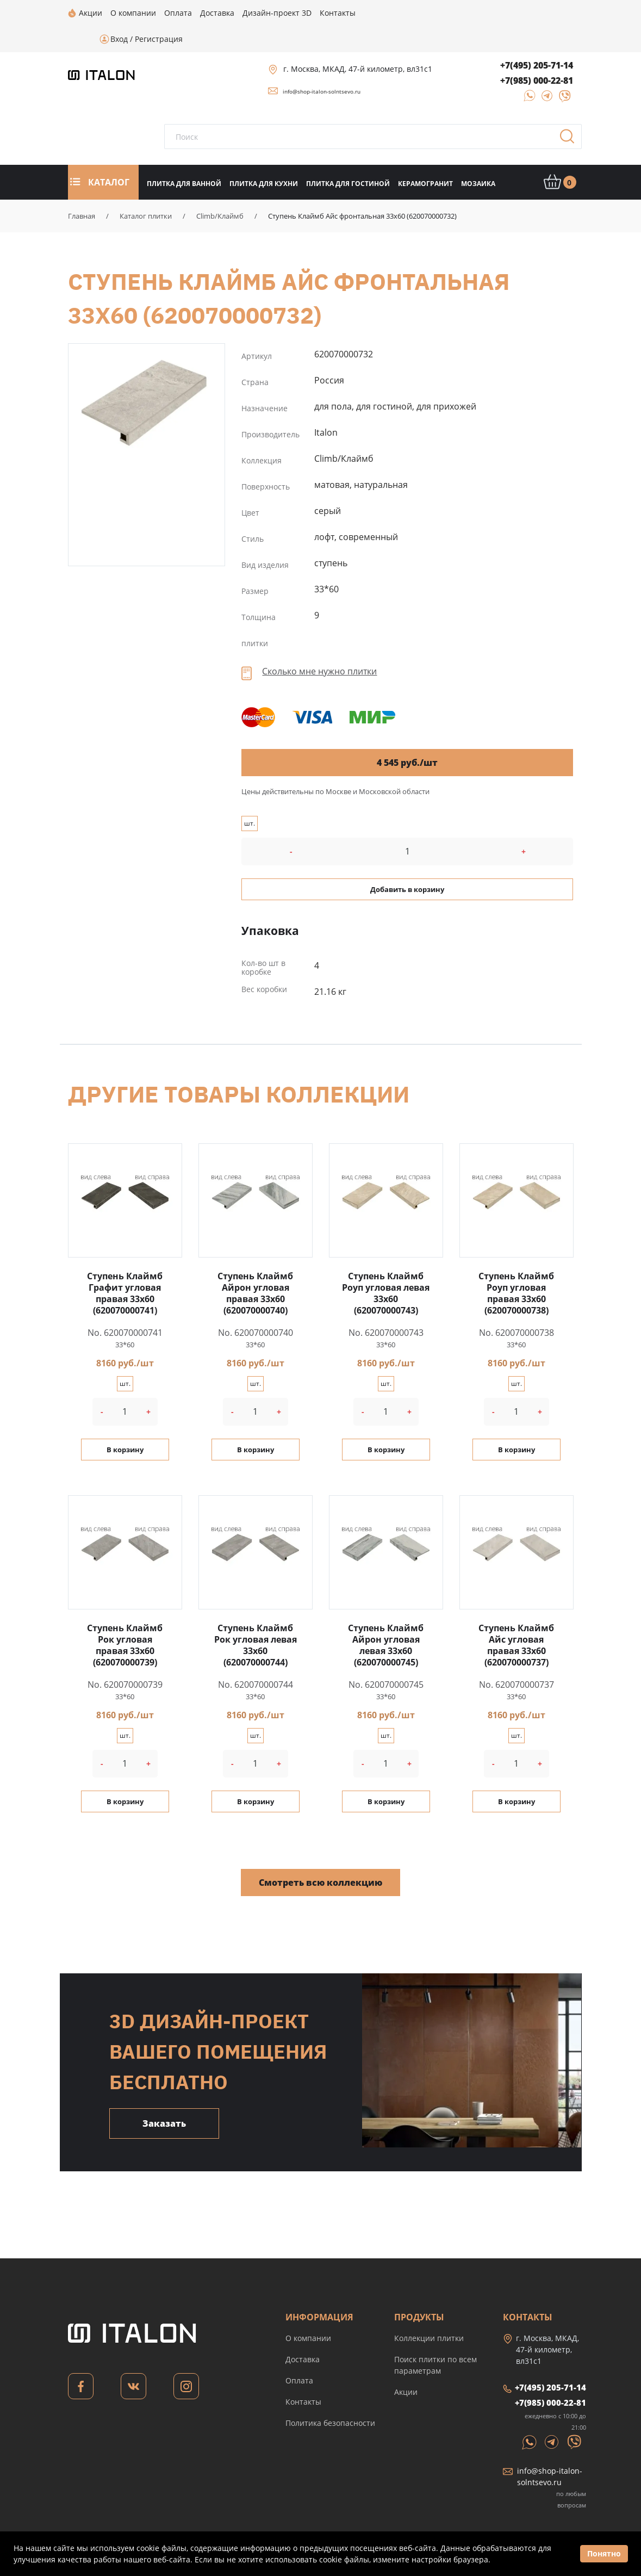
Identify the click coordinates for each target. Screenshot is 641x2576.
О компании (308, 2312)
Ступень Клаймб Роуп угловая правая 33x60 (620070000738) (516, 1267)
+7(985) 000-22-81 (536, 54)
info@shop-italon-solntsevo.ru (321, 65)
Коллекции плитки (429, 2312)
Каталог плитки (146, 190)
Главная (81, 190)
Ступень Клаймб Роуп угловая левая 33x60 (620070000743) (386, 1267)
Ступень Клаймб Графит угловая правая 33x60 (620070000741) (125, 1267)
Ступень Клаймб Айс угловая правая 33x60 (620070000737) (516, 1619)
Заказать (164, 2097)
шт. (249, 797)
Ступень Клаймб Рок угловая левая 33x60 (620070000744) (255, 1619)
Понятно (604, 2553)
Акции (406, 2366)
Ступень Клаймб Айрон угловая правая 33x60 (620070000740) (255, 1267)
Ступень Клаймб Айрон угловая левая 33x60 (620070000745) (386, 1619)
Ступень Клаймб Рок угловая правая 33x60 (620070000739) (125, 1619)
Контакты (303, 2375)
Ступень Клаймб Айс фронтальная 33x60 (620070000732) (147, 376)
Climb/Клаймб (220, 190)
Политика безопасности (330, 2397)
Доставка (302, 2333)
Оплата (299, 2354)
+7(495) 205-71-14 (536, 39)
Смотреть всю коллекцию (320, 1856)
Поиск (571, 114)
